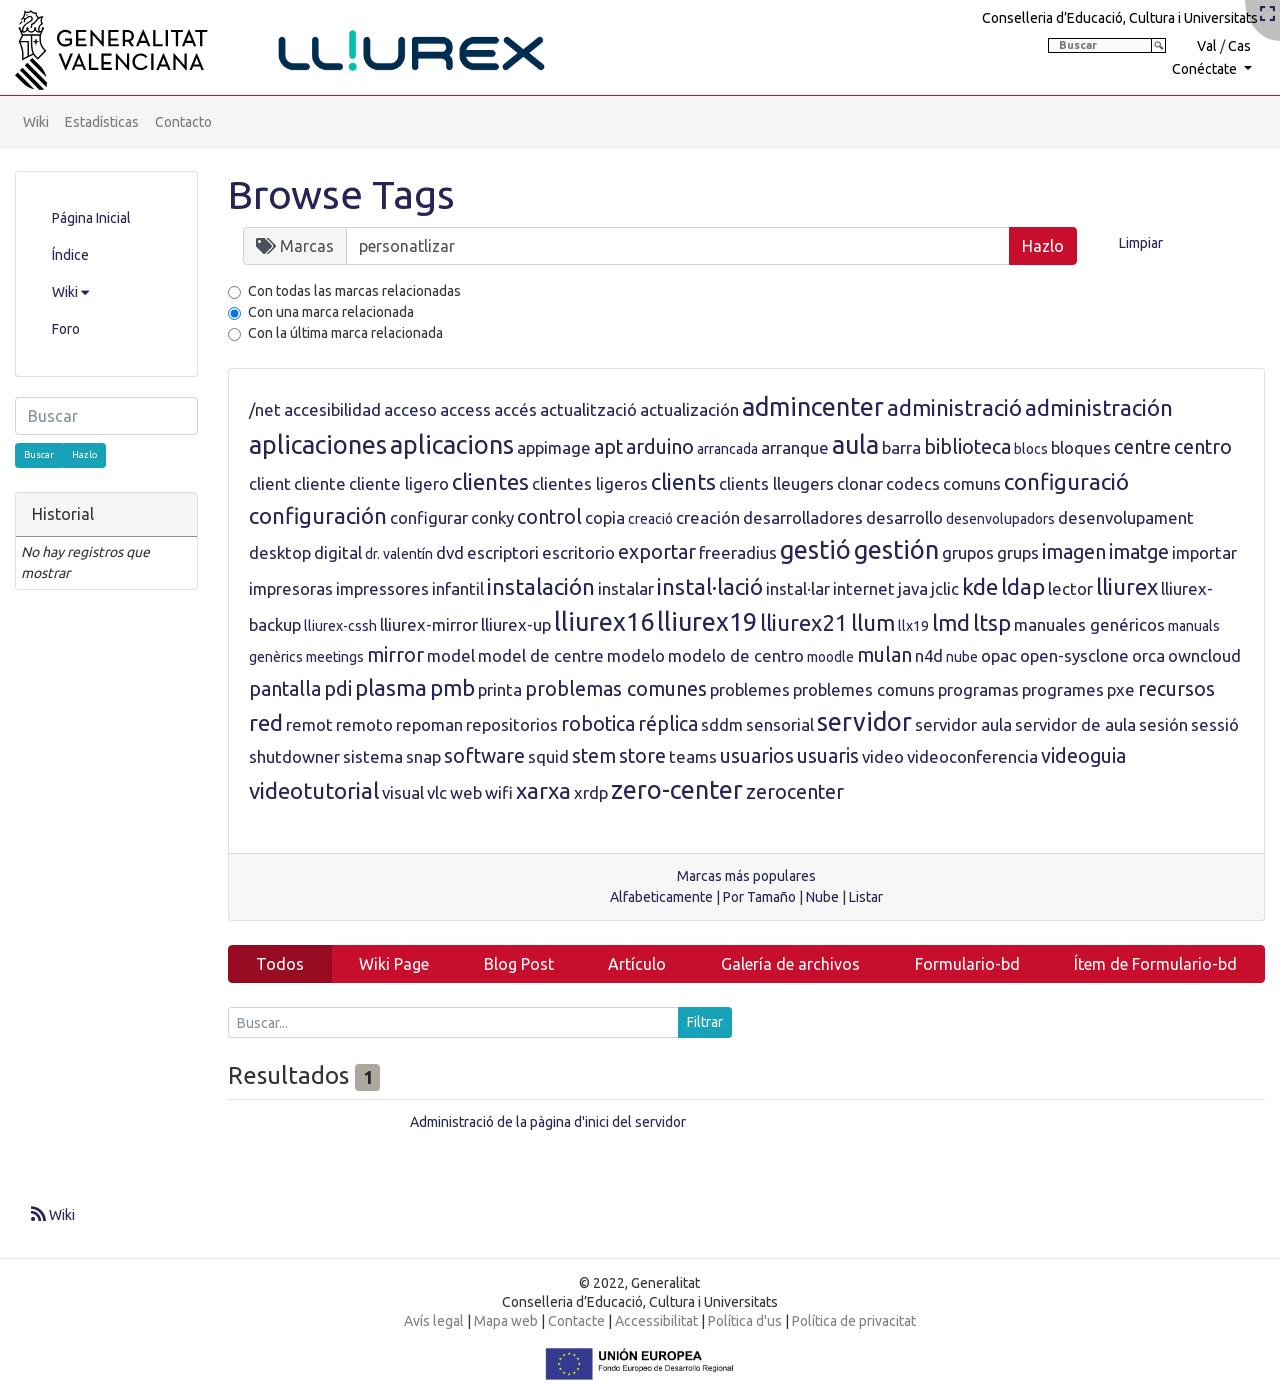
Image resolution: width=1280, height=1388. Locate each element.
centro (1203, 447)
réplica (668, 724)
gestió (815, 550)
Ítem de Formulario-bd (1155, 964)
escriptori (503, 552)
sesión (1163, 724)
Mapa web (506, 1321)
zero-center (677, 790)
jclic (945, 588)
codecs (913, 483)
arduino (660, 447)
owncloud (1204, 655)
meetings (335, 657)
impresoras (291, 588)
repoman (429, 724)
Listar (866, 897)
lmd (951, 622)
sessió (1215, 724)
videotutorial (314, 790)
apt (608, 447)
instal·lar (798, 588)
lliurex (1127, 586)
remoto (364, 724)
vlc (437, 792)
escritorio (578, 552)
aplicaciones (318, 445)
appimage (554, 447)
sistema (373, 756)
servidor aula (963, 724)
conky (492, 517)
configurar (429, 517)
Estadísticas (102, 122)
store (642, 756)
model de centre (541, 655)
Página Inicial (91, 218)
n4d (929, 655)
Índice (70, 255)
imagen (1074, 552)
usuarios (757, 756)
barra (901, 447)
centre (1142, 447)
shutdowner (294, 756)
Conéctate (1206, 69)
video (883, 756)
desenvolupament (1126, 517)
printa (500, 689)
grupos (968, 552)
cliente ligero (399, 483)
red (266, 722)
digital (338, 552)
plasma (391, 687)
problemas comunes (616, 689)
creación (708, 517)
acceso (410, 409)
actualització (588, 409)
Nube (822, 897)
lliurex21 (804, 622)
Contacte (576, 1321)
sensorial (780, 724)
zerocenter (795, 792)
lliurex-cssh (340, 626)
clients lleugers (776, 483)
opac (999, 655)
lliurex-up (516, 624)
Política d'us (745, 1321)
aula (855, 445)
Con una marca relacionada (331, 312)
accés (515, 409)
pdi (338, 689)
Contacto (183, 122)
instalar (626, 588)
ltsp (992, 622)
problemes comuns (864, 689)
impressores (382, 588)
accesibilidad (332, 409)
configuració (1066, 481)
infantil (458, 588)
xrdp (591, 792)
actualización (689, 409)
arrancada (727, 449)
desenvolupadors (1000, 519)
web (466, 792)
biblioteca (967, 447)
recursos (1176, 689)
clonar (860, 483)
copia (605, 517)
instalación (541, 586)
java (913, 588)
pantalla (285, 689)
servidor (864, 722)
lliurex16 (604, 622)
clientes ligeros (590, 483)
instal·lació (710, 586)
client (270, 483)
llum (873, 622)
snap (423, 756)
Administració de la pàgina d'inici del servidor (548, 1122)
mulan (884, 655)
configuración (318, 515)
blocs (1031, 449)
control (549, 517)
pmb (452, 687)
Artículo (637, 964)
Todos (280, 964)
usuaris (828, 756)
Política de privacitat (854, 1321)
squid (548, 756)
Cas (1239, 46)
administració (954, 407)
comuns (972, 483)
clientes (490, 481)
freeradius (738, 552)
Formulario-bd (967, 964)
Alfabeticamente (661, 897)
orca (1148, 655)
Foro (66, 329)
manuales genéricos (1089, 624)
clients (683, 481)
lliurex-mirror (429, 624)
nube (962, 657)
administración (1099, 407)
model (451, 655)
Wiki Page (394, 964)
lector (1070, 588)
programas (978, 689)
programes (1063, 689)
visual (403, 792)
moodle (830, 657)
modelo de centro (736, 655)
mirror (395, 655)
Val (1207, 46)
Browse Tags (341, 194)
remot (309, 724)
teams (693, 756)
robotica (598, 724)
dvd (450, 552)
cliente (320, 483)
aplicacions (452, 445)
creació (650, 519)
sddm (722, 724)
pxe (1121, 689)
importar (1204, 552)
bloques (1081, 447)
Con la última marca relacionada (345, 333)
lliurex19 (707, 622)
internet (864, 588)
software (484, 756)
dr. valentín (399, 554)
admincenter (813, 407)
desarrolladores (803, 517)
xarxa (543, 790)
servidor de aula (1075, 724)
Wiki (36, 122)
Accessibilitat (656, 1321)
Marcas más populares (746, 876)
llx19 (913, 626)
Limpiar (1141, 243)
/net (265, 409)
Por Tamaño (759, 897)
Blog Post (519, 964)
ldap (1023, 586)
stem (594, 756)
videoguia (1083, 756)
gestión (896, 550)
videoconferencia (972, 756)
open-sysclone (1074, 655)
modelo (636, 655)
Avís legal (434, 1321)
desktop (280, 552)
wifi (499, 792)
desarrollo (904, 517)
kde (980, 586)
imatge (1139, 552)
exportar (657, 552)
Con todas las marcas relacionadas (354, 291)
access (465, 409)
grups (1018, 552)
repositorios (512, 724)
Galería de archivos (790, 964)
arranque (795, 447)
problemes (750, 689)
